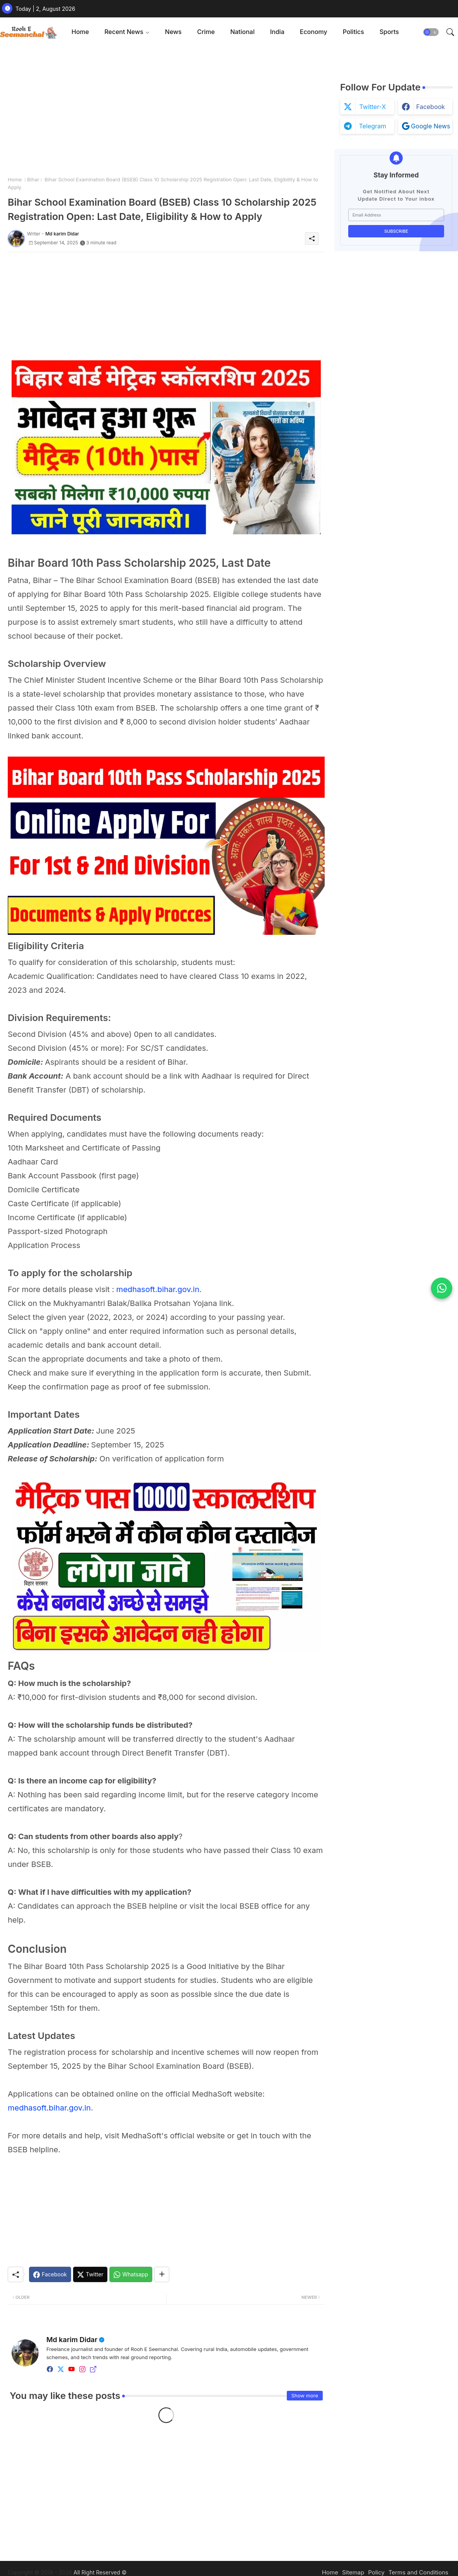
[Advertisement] (166, 112)
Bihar (33, 179)
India (277, 32)
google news (430, 126)
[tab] (80, 31)
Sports (389, 32)
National (242, 32)
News (173, 32)
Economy (313, 32)
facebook (430, 107)
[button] (431, 32)
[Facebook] (50, 2274)
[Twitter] (90, 2274)
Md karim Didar (71, 2340)
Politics (353, 32)
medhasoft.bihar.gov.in (157, 1289)
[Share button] (161, 2274)
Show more (304, 2395)
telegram (372, 126)
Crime (206, 32)
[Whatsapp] (130, 2274)
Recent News (123, 32)
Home (80, 32)
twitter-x (372, 107)
